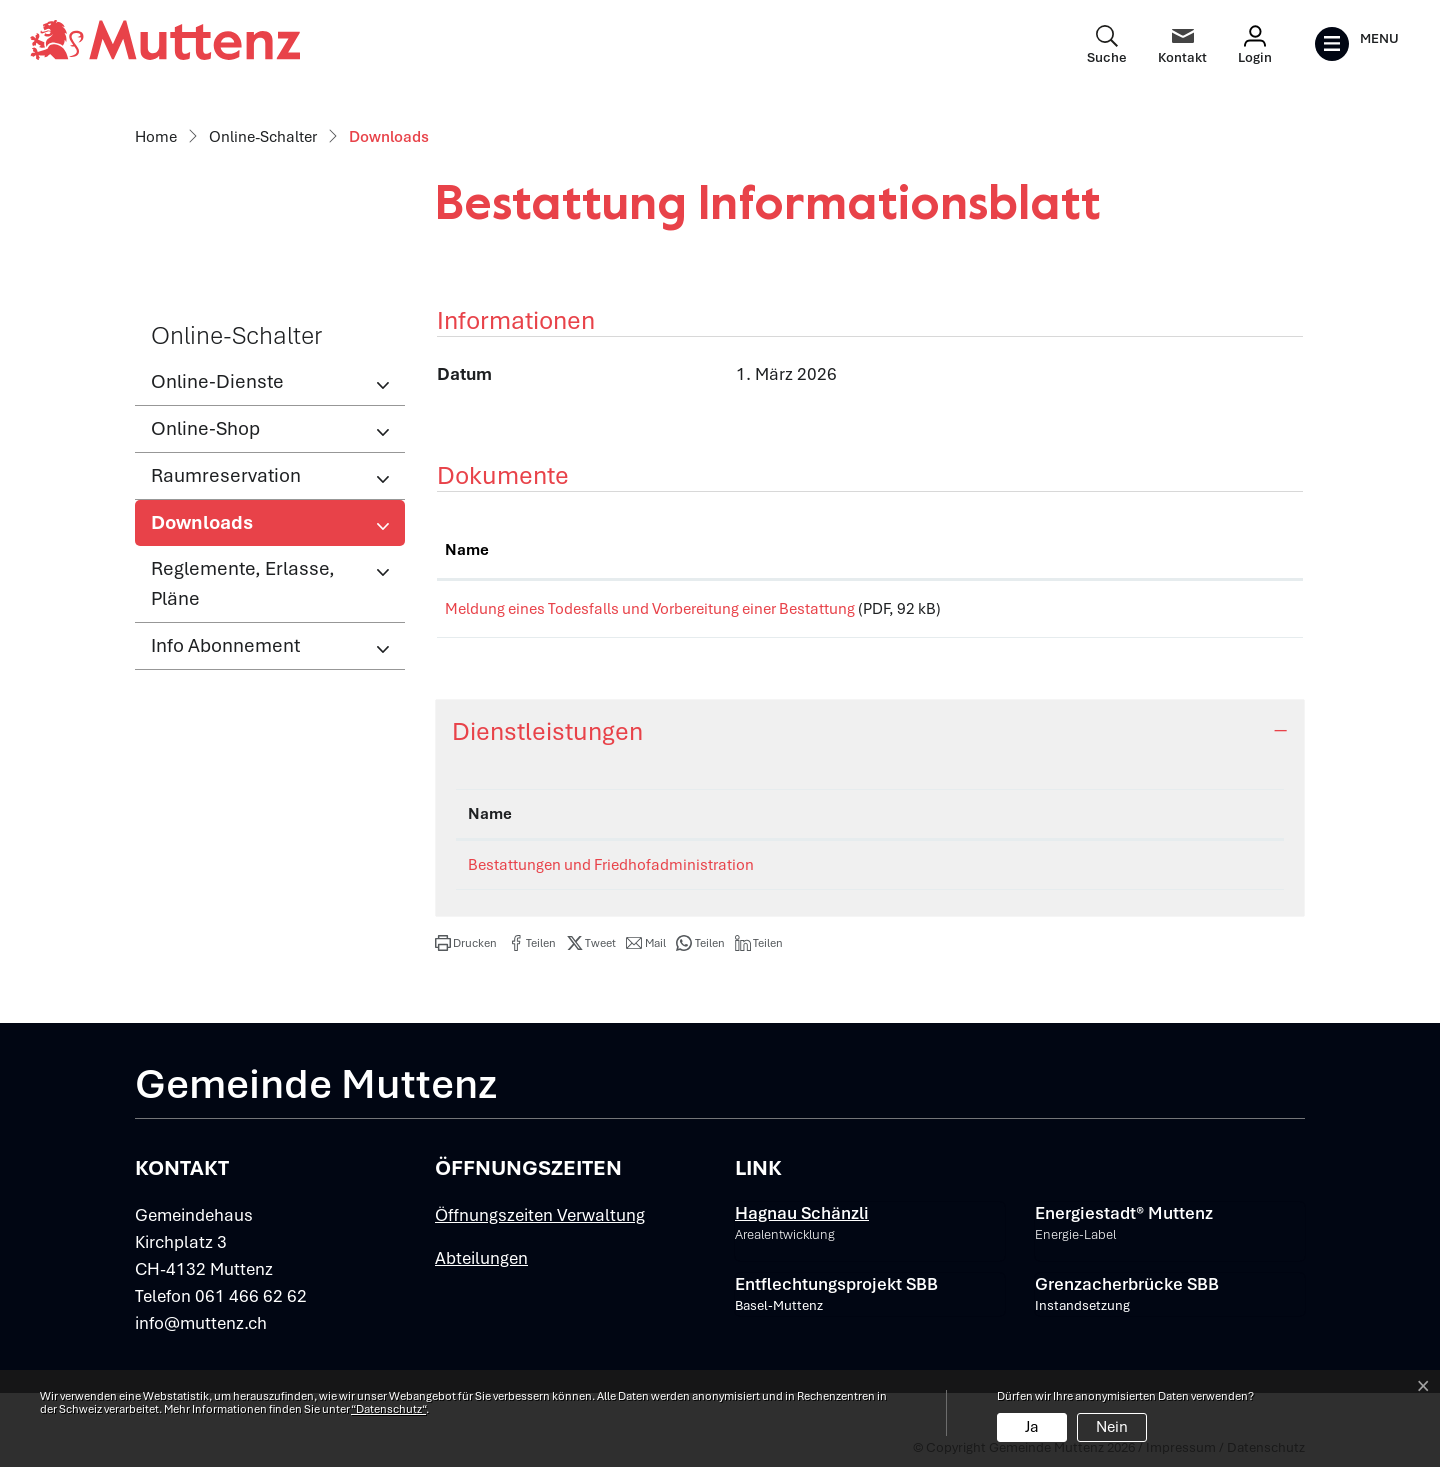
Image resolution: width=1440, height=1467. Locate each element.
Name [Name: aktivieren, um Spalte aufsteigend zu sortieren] (467, 550)
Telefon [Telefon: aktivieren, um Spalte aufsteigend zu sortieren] (1162, 821)
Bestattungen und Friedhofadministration (611, 872)
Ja (1032, 1427)
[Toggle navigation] (1356, 44)
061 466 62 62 (251, 1303)
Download (1235, 612)
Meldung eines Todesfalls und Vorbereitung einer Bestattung (650, 609)
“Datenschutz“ (388, 1409)
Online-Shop (205, 428)
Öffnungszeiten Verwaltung (540, 1222)
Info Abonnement (225, 645)
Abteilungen (481, 1265)
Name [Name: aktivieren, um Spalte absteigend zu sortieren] (490, 821)
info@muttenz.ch (201, 1330)
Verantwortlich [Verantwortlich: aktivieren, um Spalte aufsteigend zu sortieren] (924, 821)
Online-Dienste (217, 381)
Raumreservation (226, 475)
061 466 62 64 (1185, 872)
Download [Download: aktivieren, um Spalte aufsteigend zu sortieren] (1211, 550)
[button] (466, 950)
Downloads (216, 528)
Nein (1112, 1427)
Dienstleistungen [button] (547, 738)
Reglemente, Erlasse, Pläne (243, 583)
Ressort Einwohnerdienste (960, 872)
